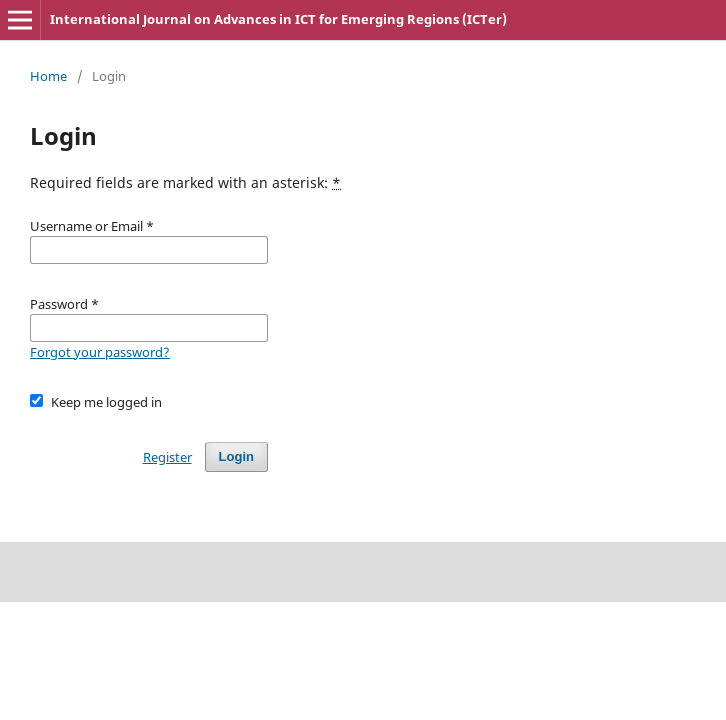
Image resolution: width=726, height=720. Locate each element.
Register (167, 457)
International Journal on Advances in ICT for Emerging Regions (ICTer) (278, 19)
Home (48, 76)
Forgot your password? (100, 352)
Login (236, 456)
